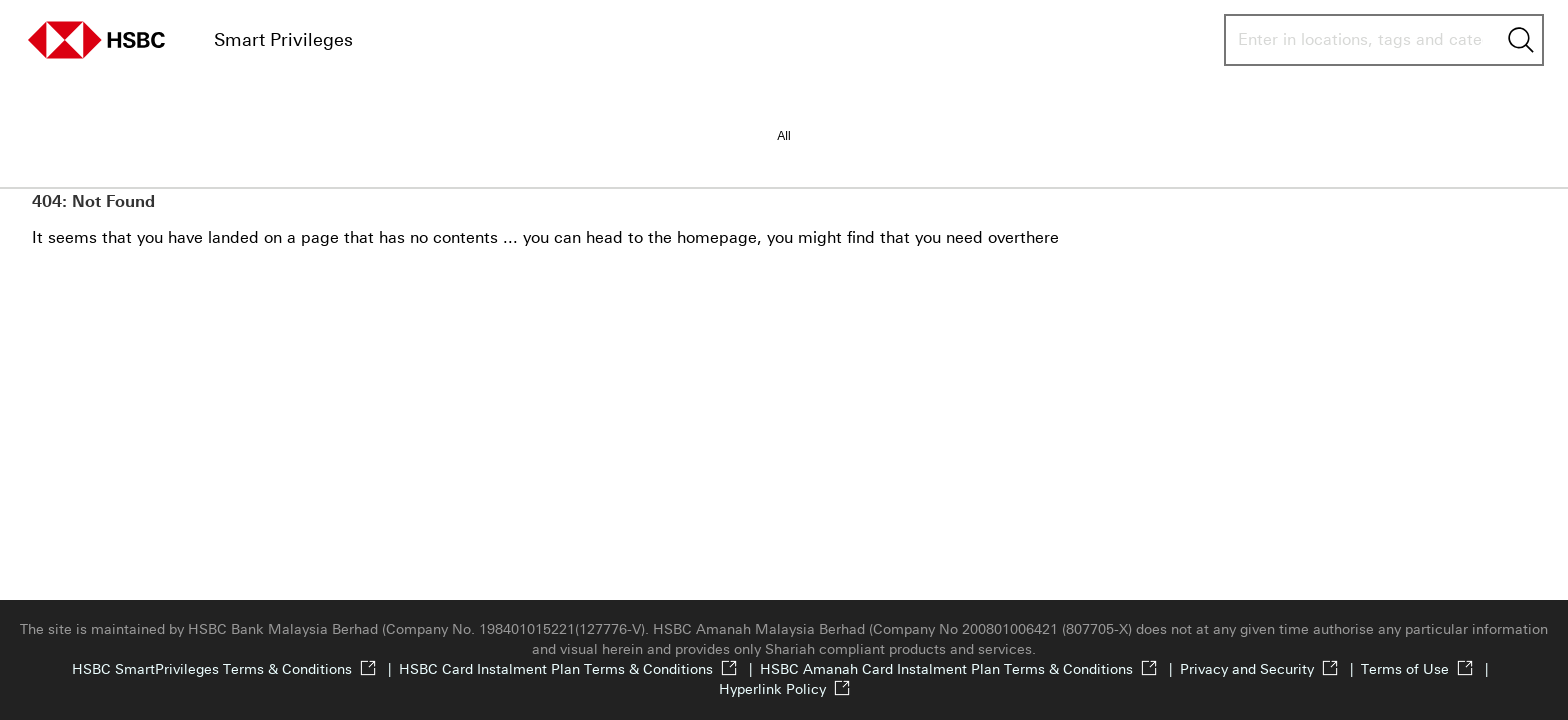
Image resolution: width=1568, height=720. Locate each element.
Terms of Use (1428, 669)
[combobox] (1360, 40)
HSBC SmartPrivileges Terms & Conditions (235, 669)
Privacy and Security (1270, 669)
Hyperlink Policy (784, 689)
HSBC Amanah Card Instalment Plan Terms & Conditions (970, 669)
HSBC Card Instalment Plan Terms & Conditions (579, 669)
